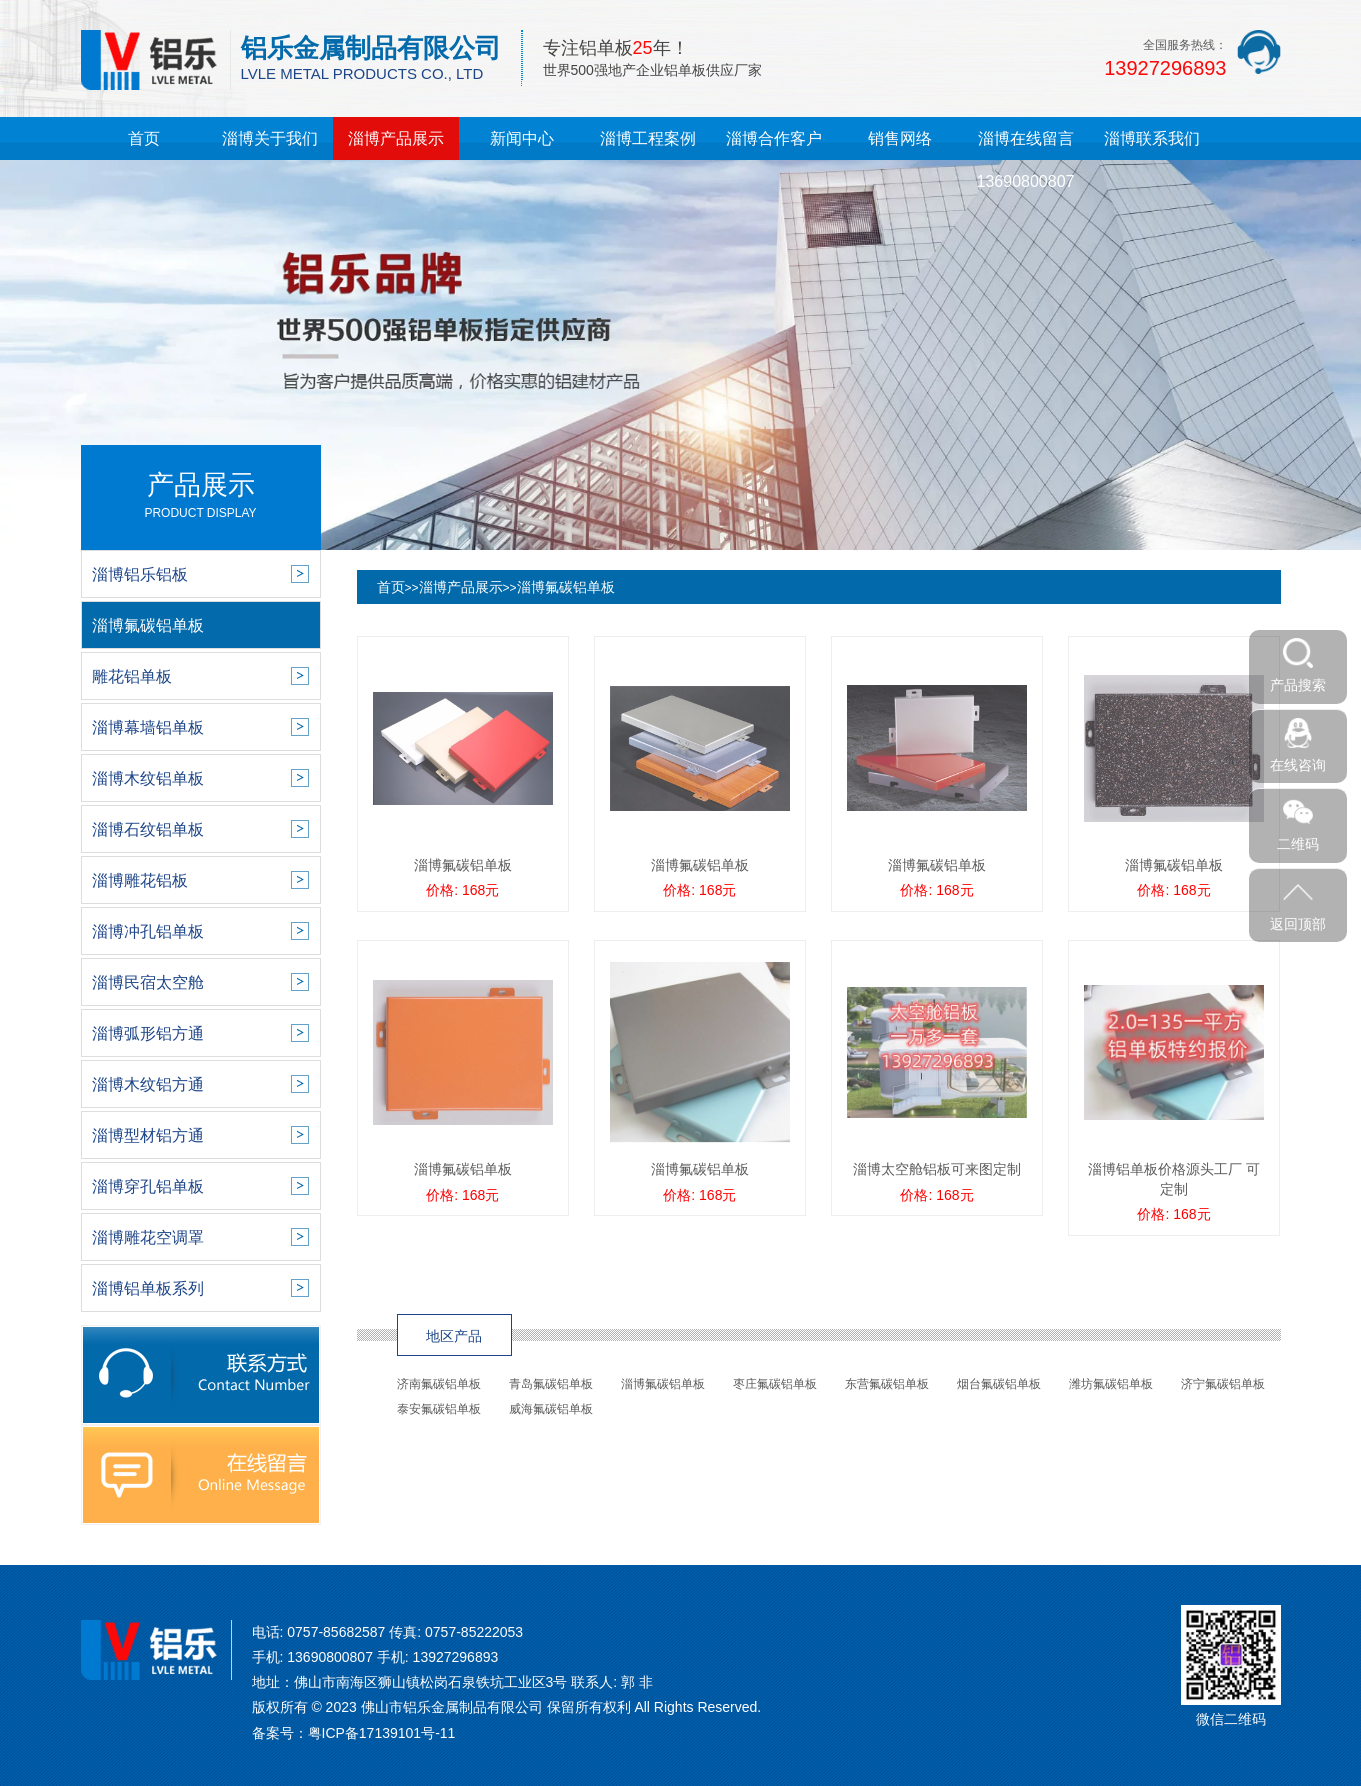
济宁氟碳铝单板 (1223, 1384)
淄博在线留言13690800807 (1026, 160)
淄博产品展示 (396, 138)
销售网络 (900, 138)
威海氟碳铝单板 (551, 1409)
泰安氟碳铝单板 (439, 1409)
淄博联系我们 (1152, 138)
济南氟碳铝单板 (439, 1384)
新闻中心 (522, 138)
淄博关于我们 (270, 138)
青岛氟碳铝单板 (551, 1384)
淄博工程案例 (648, 138)
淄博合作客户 (774, 138)
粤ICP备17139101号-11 (382, 1733)
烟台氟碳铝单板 (999, 1384)
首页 (144, 138)
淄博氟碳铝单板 (566, 587)
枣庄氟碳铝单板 (775, 1384)
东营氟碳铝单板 (887, 1384)
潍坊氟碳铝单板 (1111, 1384)
